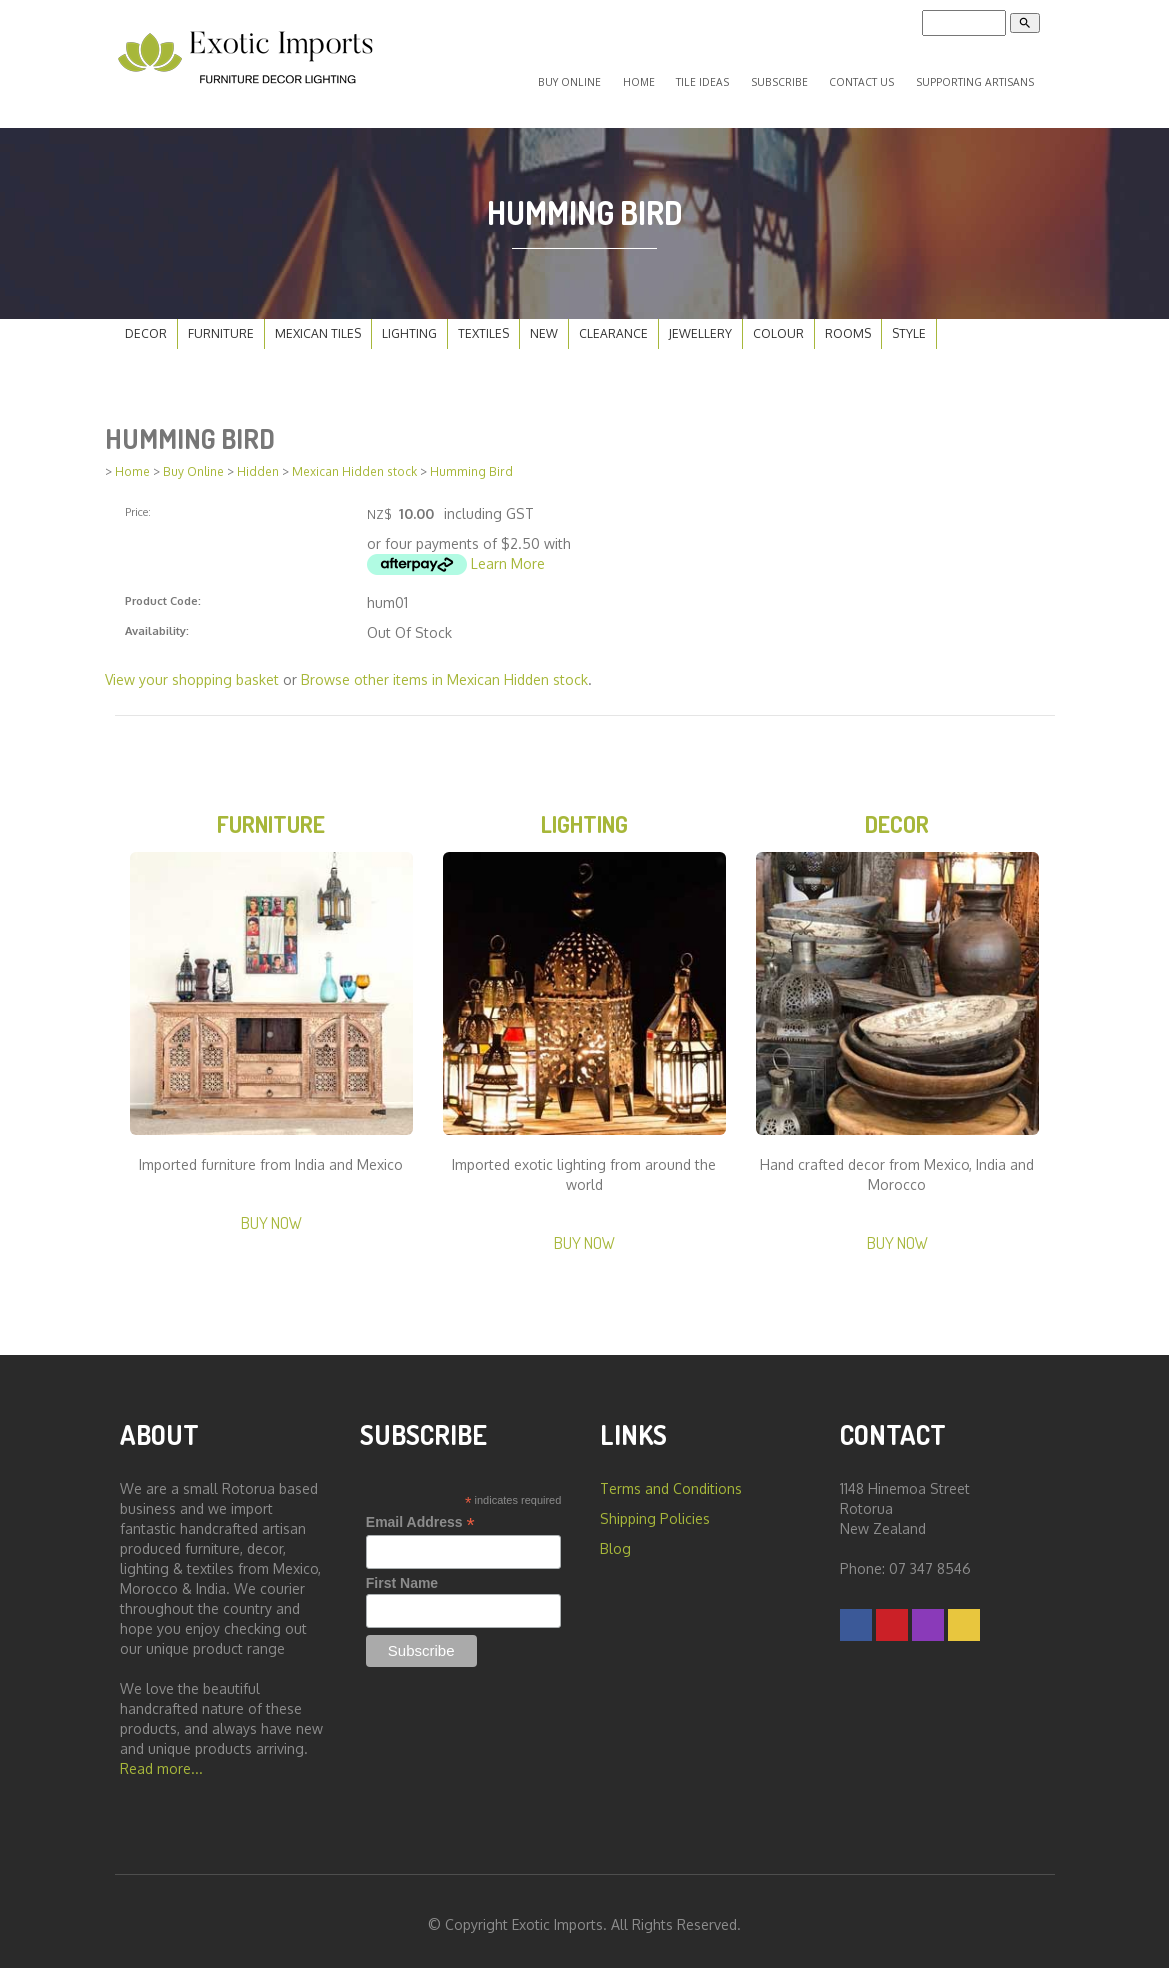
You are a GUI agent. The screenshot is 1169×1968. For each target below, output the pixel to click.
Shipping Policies (655, 1511)
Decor (146, 321)
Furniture (221, 321)
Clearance (613, 321)
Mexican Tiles (318, 321)
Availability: (157, 619)
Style (909, 321)
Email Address (420, 1515)
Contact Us (870, 75)
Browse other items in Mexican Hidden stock (444, 668)
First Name (402, 1576)
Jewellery (700, 321)
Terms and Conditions (671, 1481)
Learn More (508, 551)
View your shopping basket (192, 668)
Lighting (409, 321)
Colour (778, 321)
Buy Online (618, 75)
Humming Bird (471, 460)
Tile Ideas (731, 75)
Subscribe (797, 75)
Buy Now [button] (271, 1215)
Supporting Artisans (977, 75)
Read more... (161, 1761)
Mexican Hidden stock (354, 460)
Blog (615, 1541)
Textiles (483, 321)
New (544, 321)
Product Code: (163, 588)
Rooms (848, 321)
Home (677, 75)
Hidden (258, 460)
